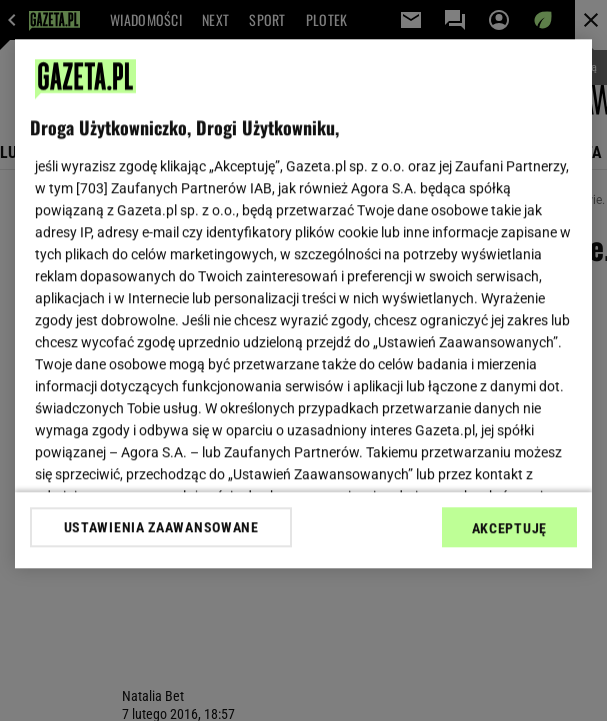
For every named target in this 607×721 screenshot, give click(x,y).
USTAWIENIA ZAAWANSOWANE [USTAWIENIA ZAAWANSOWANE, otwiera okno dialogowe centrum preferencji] (161, 527)
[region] (303, 303)
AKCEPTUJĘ (509, 528)
